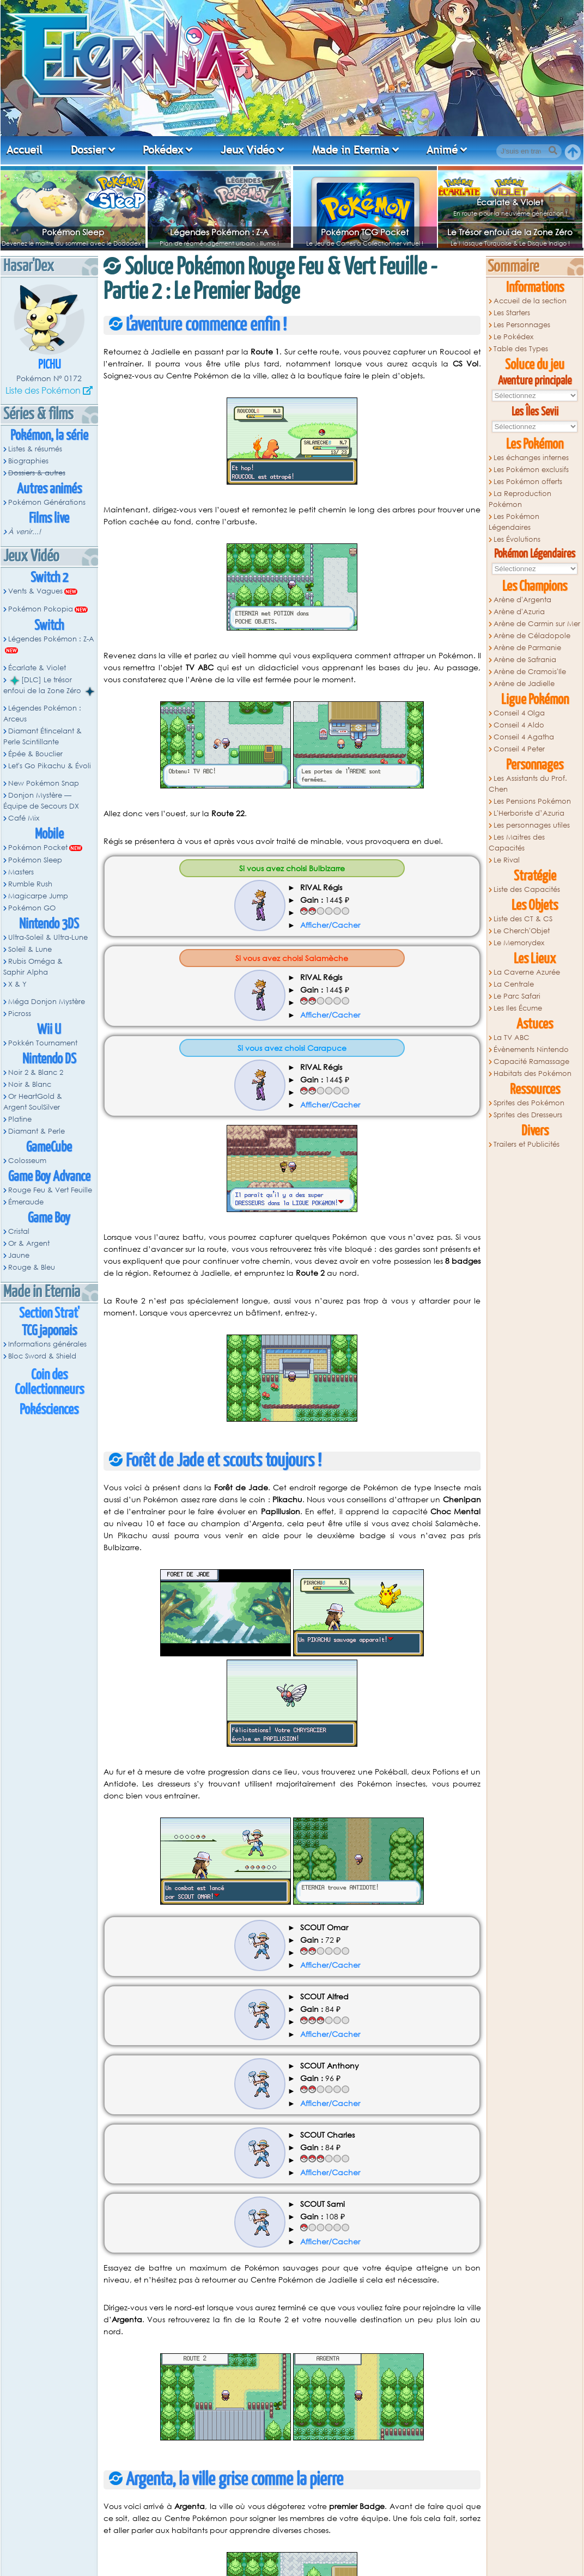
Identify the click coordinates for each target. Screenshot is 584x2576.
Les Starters (512, 312)
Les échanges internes (531, 457)
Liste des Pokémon (43, 390)
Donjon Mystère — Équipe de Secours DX (41, 801)
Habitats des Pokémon (532, 1073)
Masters (21, 872)
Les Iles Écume (518, 1008)
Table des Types (521, 348)
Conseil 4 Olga (519, 713)
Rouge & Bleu (31, 1267)
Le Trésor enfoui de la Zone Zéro (510, 232)
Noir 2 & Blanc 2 (35, 1072)
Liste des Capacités (527, 889)
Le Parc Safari (517, 996)
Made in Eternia (351, 150)
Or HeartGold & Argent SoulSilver (32, 1102)
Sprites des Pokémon (529, 1103)
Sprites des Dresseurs (528, 1114)
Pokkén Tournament (42, 1043)
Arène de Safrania (525, 659)
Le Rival (507, 860)
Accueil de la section (530, 300)
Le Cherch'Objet (522, 930)
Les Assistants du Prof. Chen (528, 784)
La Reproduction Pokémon (520, 499)
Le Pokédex (513, 336)
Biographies (28, 461)
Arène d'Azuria (519, 611)
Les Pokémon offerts (528, 481)
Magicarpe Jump (38, 896)
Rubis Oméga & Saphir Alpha (33, 967)
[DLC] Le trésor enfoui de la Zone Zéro (48, 685)
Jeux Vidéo (248, 150)
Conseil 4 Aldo (519, 725)
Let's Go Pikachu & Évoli (49, 765)
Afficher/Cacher (330, 925)
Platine (20, 1119)
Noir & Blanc (29, 1084)
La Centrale (514, 984)
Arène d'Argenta (522, 599)
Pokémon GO (32, 908)
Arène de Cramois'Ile (530, 671)
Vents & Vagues (35, 591)
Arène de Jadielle (524, 683)
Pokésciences (49, 1410)
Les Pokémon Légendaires (514, 522)
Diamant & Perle (36, 1131)
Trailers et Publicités (526, 1144)
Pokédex (163, 150)
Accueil (24, 150)
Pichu (49, 365)
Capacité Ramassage (531, 1061)
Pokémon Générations (47, 502)
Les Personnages (522, 324)
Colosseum (27, 1160)
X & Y (17, 984)
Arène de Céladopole (532, 635)
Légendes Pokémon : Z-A (219, 232)
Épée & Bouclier (35, 753)
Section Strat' (49, 1313)
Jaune (18, 1255)
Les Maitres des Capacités (517, 843)
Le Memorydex (519, 942)
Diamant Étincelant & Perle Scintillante (42, 736)
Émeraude (26, 1202)
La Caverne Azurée (527, 972)
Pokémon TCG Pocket (365, 232)
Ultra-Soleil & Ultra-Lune (48, 937)
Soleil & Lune (30, 949)
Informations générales (47, 1344)
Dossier (88, 150)
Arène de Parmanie (527, 647)
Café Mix (23, 818)
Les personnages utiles (532, 825)
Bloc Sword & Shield (42, 1356)
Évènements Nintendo (531, 1049)
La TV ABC (512, 1037)
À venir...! (24, 531)
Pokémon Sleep (73, 232)
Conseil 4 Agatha (524, 737)
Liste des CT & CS (523, 918)
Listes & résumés (35, 449)
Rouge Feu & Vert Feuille (50, 1190)
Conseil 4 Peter (519, 749)
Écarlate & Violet (510, 202)
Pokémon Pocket (38, 847)
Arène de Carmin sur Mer (537, 623)
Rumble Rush (30, 884)
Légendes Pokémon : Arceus (42, 713)
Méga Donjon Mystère (46, 1001)
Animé (442, 150)
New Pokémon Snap (43, 783)
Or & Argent (29, 1243)
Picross (19, 1013)
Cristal (18, 1231)
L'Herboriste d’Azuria (529, 813)
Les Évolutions (517, 539)
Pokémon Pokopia (40, 609)
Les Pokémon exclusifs (531, 469)
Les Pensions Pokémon (532, 801)
